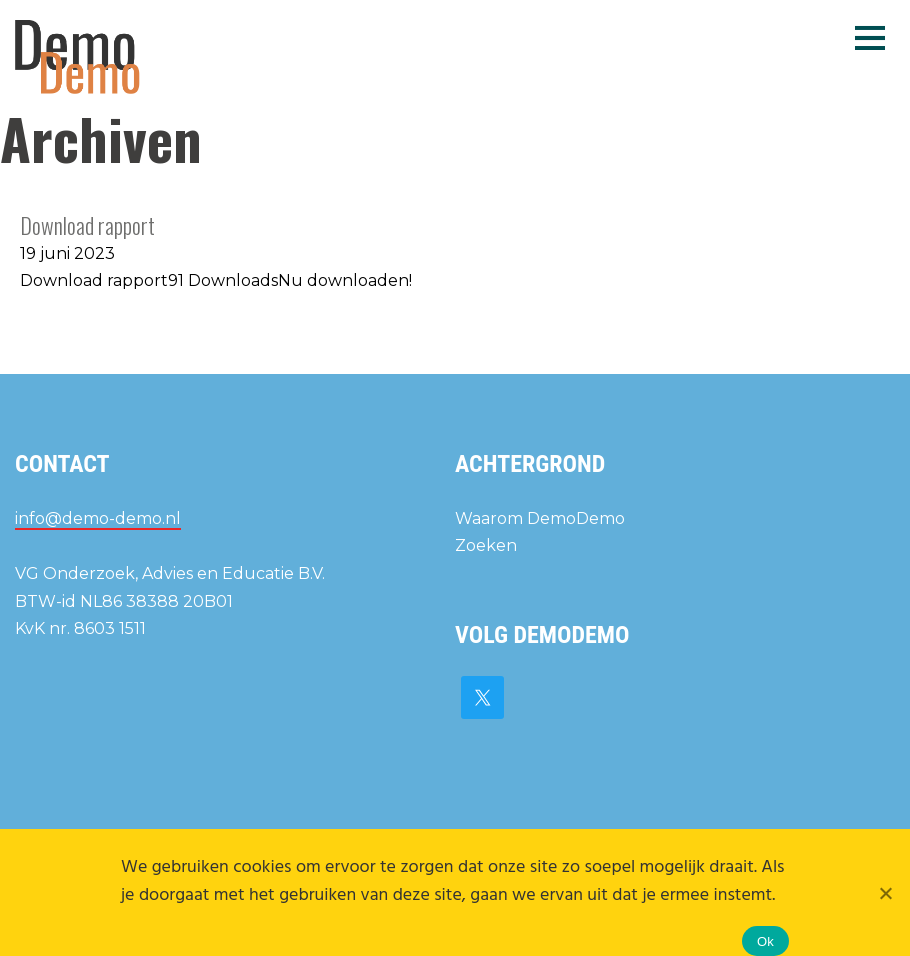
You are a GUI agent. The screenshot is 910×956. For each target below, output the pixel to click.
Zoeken (486, 545)
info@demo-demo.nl (98, 518)
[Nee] (885, 893)
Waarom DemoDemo (540, 518)
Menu (870, 37)
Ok (765, 941)
